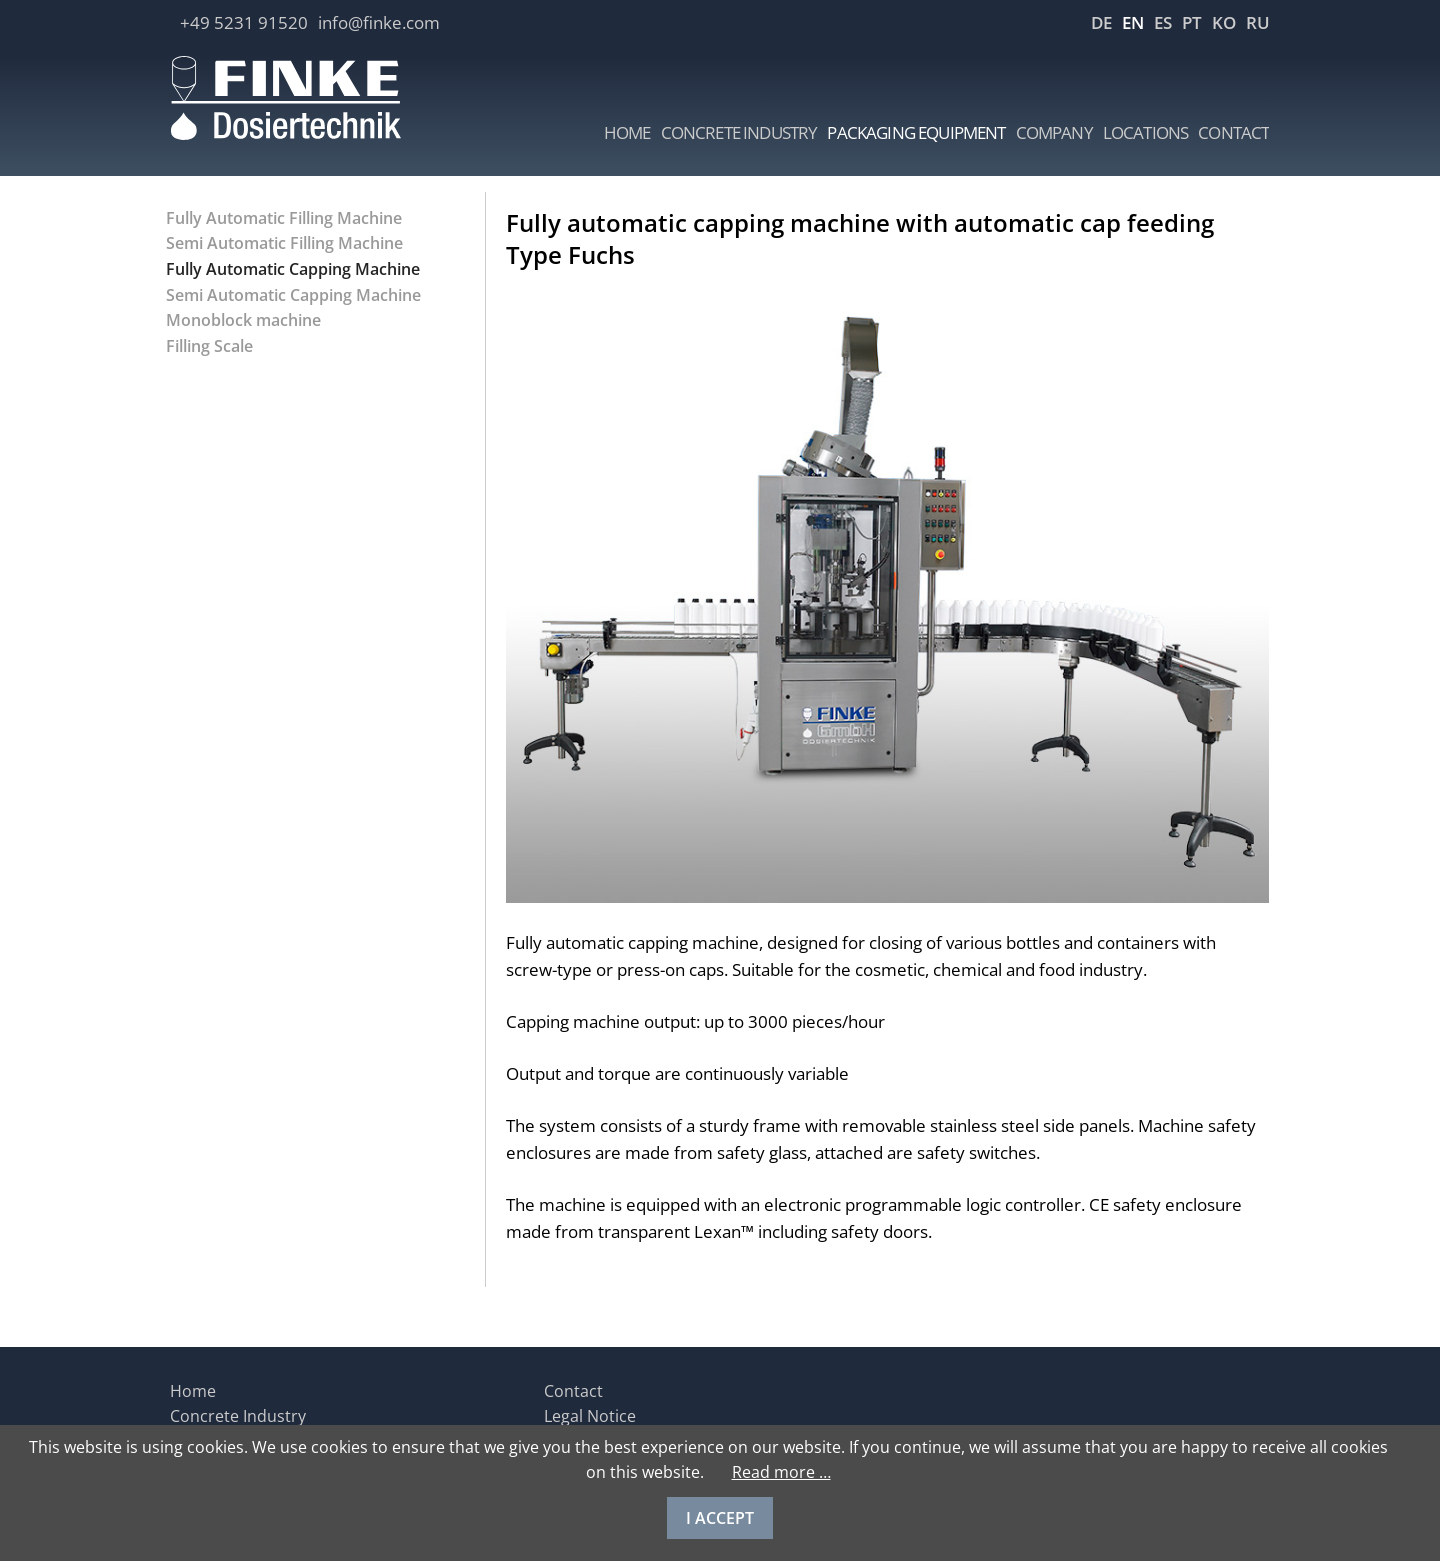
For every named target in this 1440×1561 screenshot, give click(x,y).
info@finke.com (379, 22)
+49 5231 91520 (244, 22)
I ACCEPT (720, 1518)
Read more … (781, 1472)
